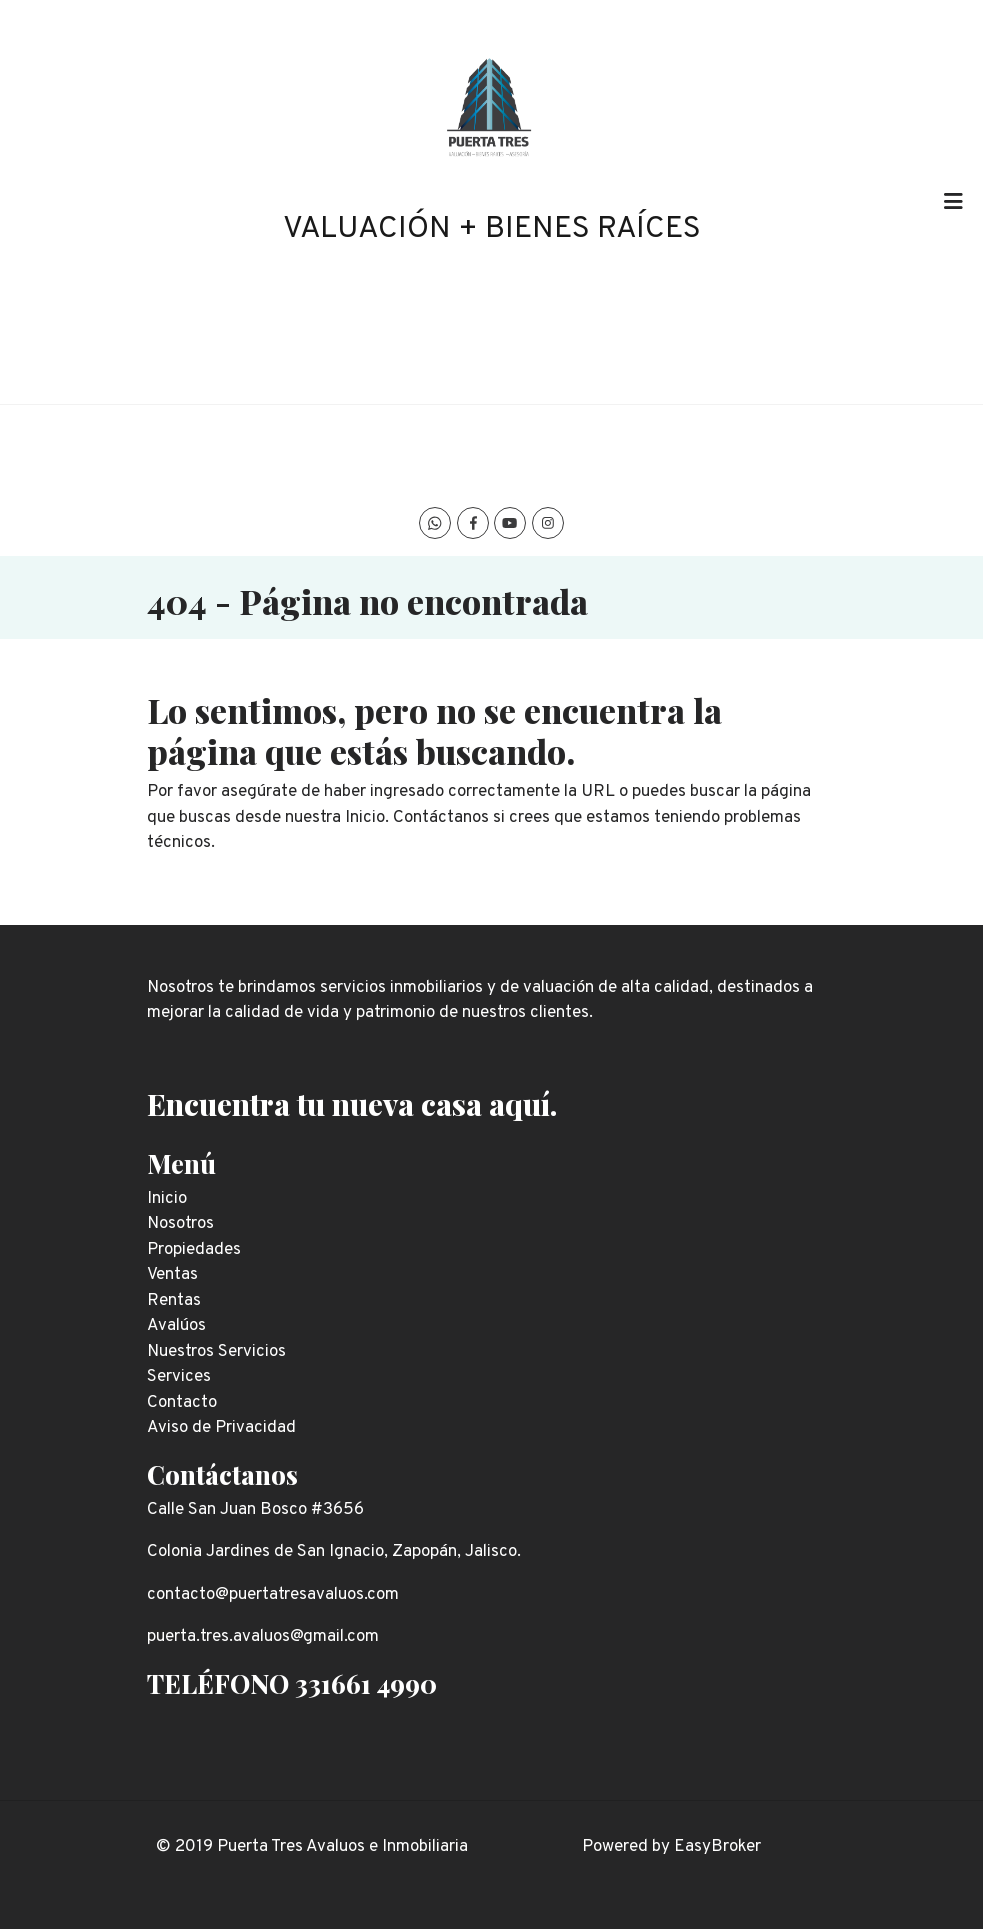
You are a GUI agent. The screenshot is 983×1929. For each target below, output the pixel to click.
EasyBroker (717, 1847)
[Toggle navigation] (953, 202)
